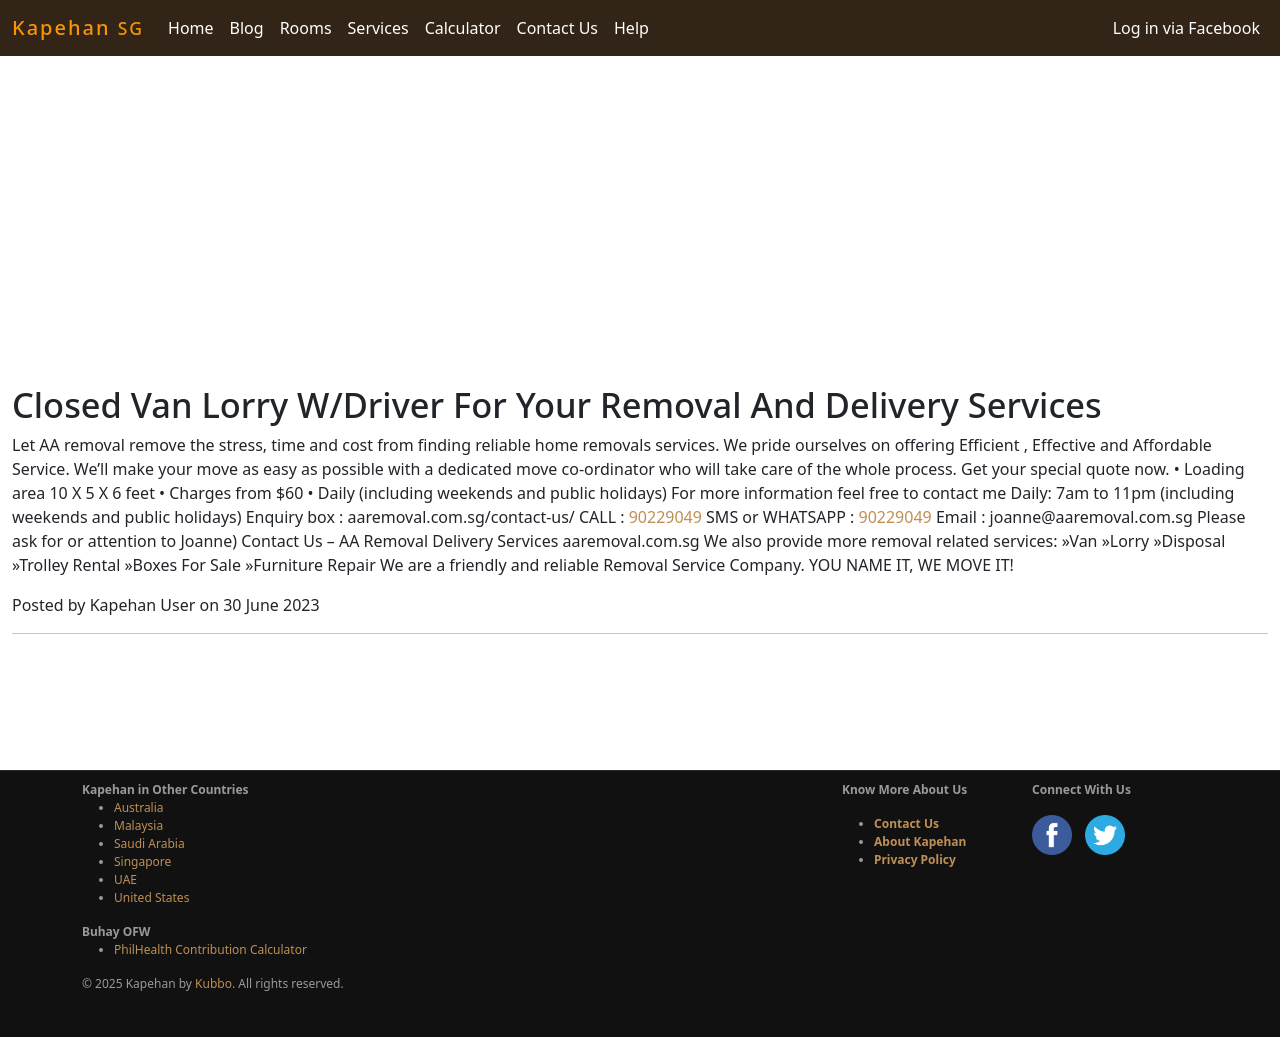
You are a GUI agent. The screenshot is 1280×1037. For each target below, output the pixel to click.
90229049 (663, 517)
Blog (247, 28)
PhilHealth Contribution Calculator (210, 949)
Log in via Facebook (1186, 28)
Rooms (306, 28)
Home (191, 28)
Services (378, 28)
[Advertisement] (640, 220)
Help (631, 28)
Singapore (142, 861)
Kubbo (213, 983)
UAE (125, 879)
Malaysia (138, 825)
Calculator (463, 28)
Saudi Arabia (149, 843)
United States (151, 897)
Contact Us (557, 28)
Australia (139, 807)
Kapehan (78, 27)
